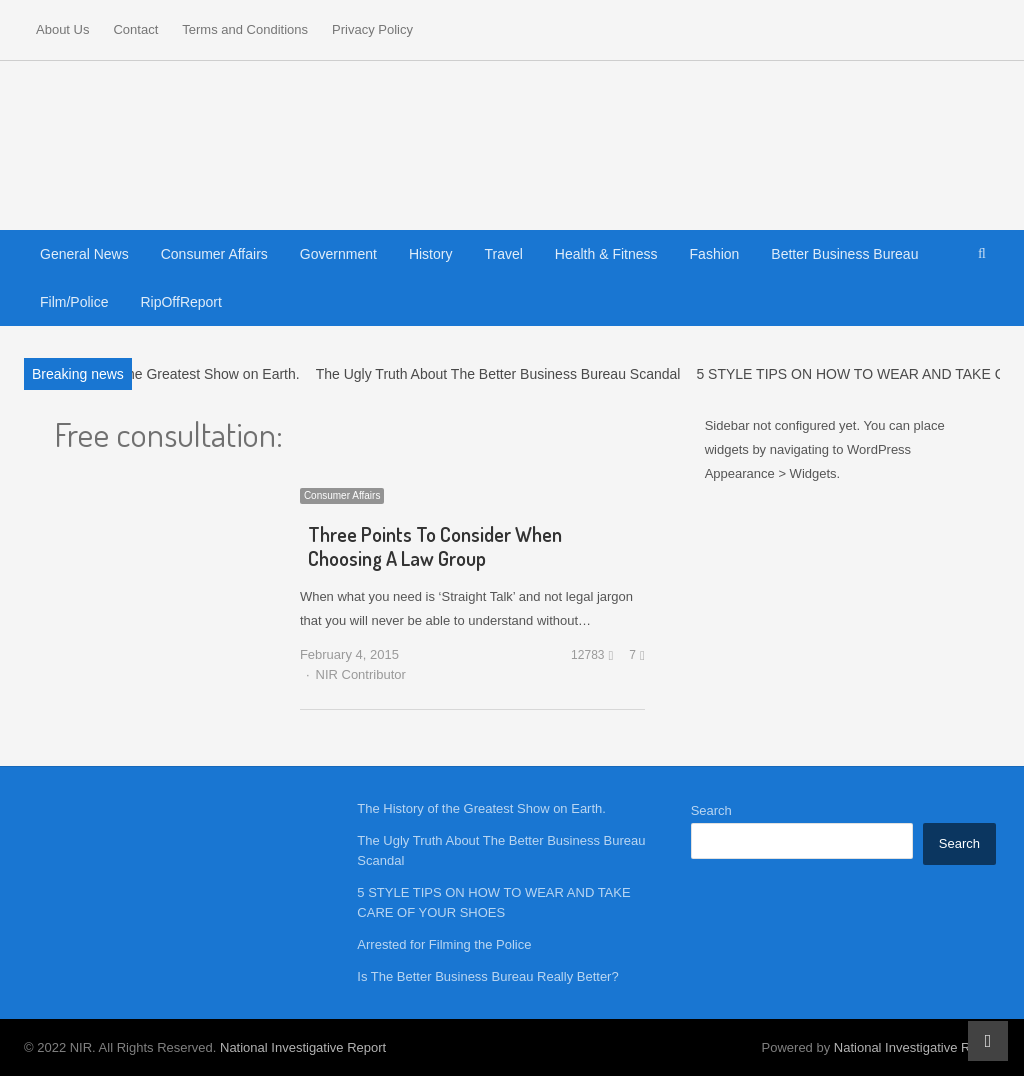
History (431, 254)
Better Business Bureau (844, 254)
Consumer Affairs (214, 254)
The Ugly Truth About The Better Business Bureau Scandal (498, 374)
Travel (503, 254)
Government (338, 254)
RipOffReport (180, 302)
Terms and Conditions (245, 29)
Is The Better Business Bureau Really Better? (487, 976)
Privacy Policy (372, 29)
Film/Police (74, 302)
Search (711, 810)
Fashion (715, 254)
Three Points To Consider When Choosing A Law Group (435, 546)
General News (84, 254)
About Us (62, 29)
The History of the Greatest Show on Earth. (166, 374)
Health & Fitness (606, 254)
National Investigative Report (303, 1047)
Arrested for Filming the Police (444, 944)
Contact (135, 29)
